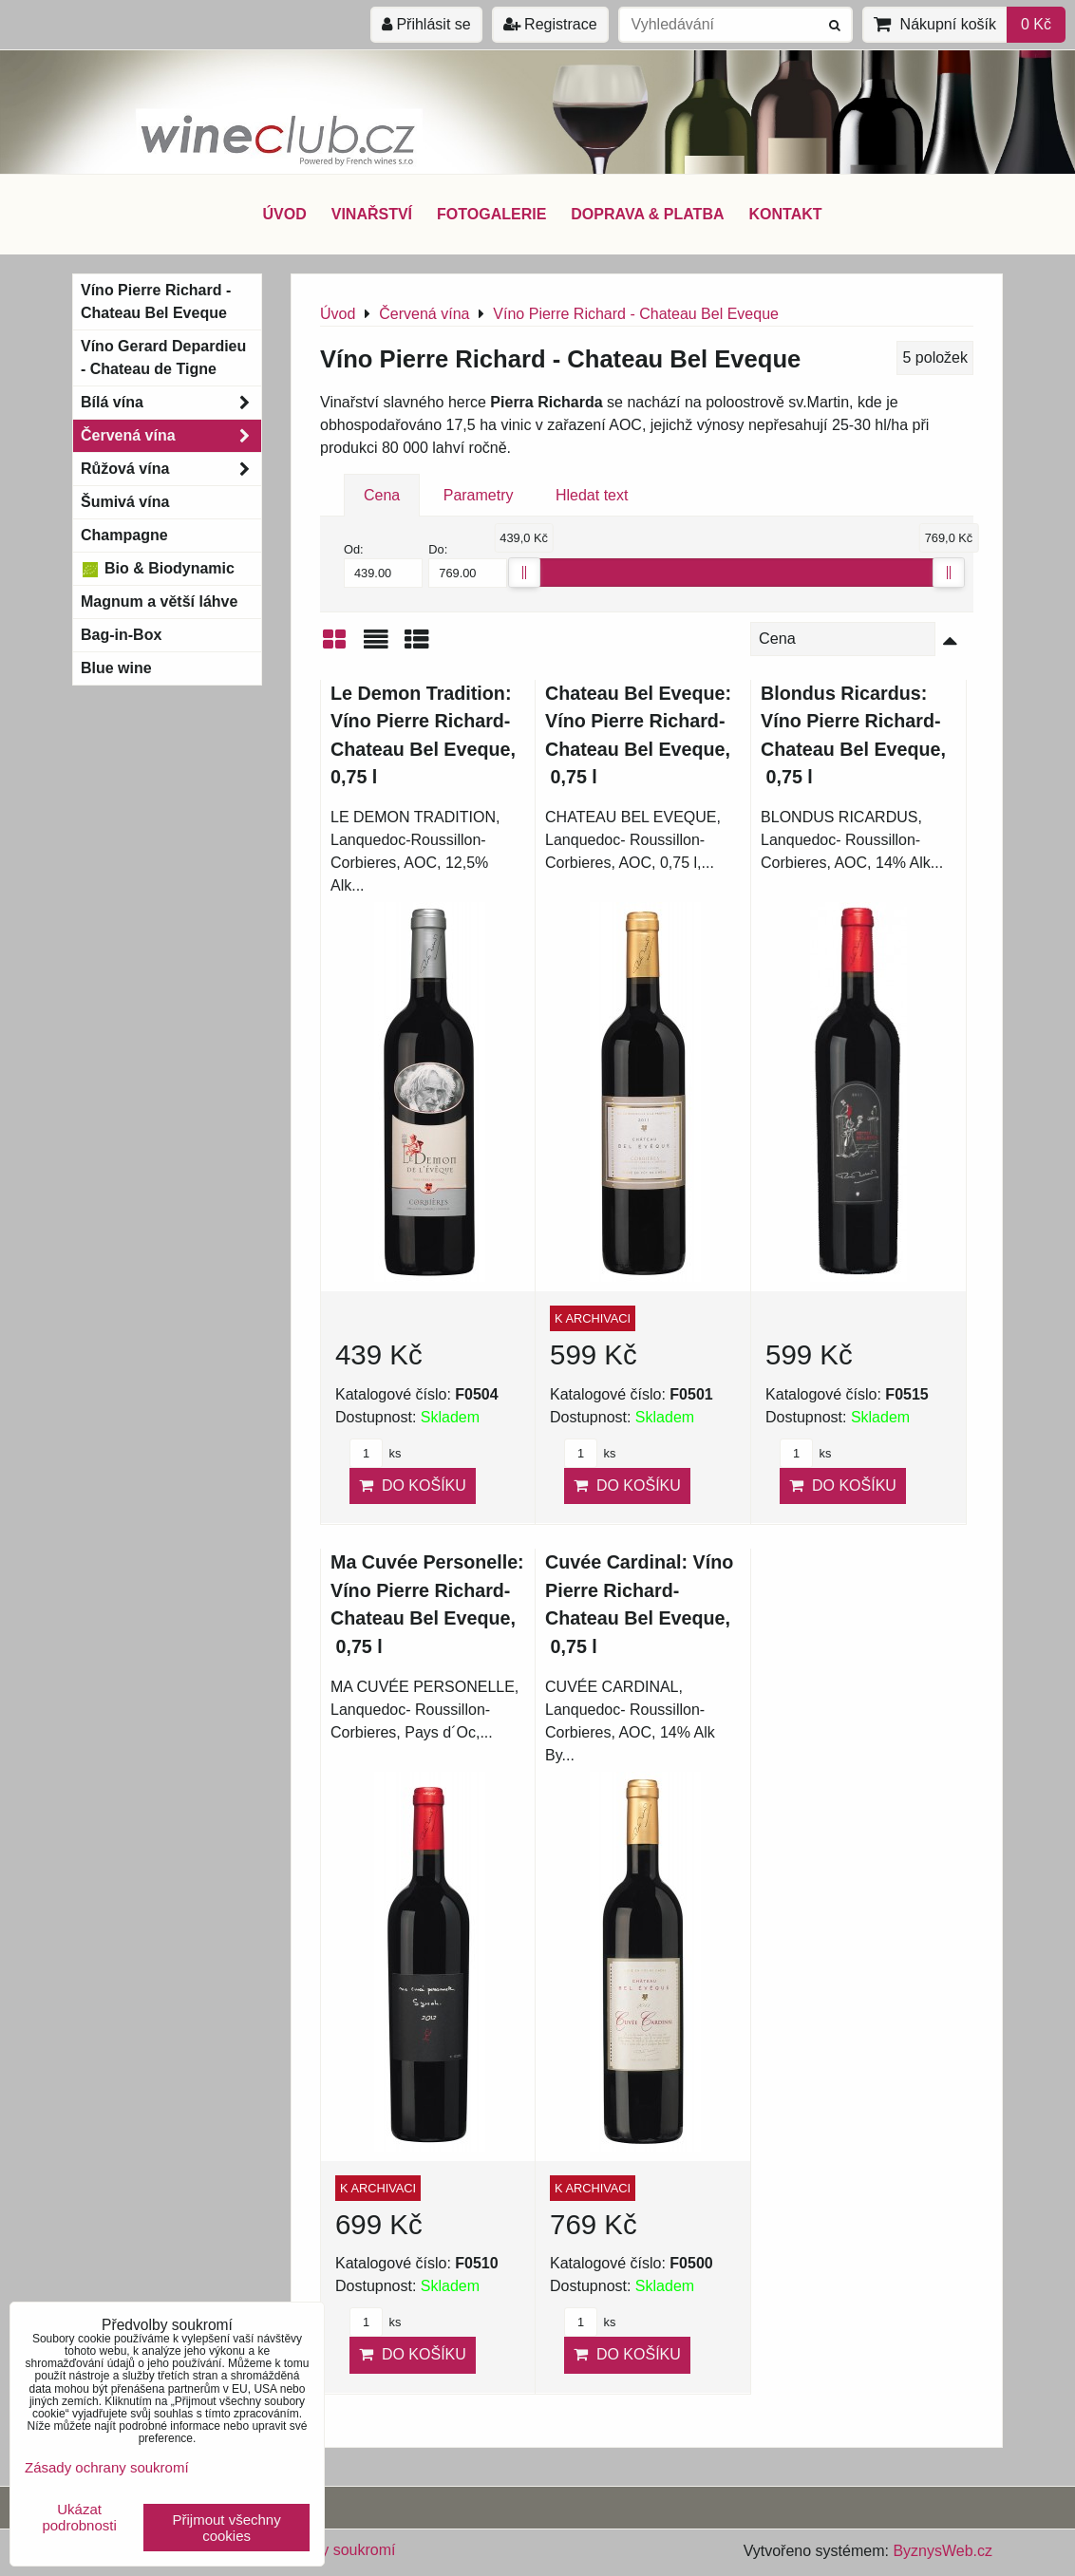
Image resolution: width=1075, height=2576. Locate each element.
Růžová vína (171, 469)
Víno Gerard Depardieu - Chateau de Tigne (163, 357)
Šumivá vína (125, 502)
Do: (467, 565)
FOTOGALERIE (491, 214)
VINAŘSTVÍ (371, 214)
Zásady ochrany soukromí (107, 2467)
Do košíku (412, 1485)
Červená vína (171, 436)
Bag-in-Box (121, 635)
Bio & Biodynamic (158, 568)
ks (375, 1453)
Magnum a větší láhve (159, 601)
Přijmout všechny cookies (227, 2527)
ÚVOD (284, 214)
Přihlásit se (426, 24)
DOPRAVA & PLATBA (647, 214)
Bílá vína (171, 402)
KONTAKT (785, 214)
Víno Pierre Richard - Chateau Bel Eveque (156, 301)
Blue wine (116, 668)
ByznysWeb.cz (942, 2551)
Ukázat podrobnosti (79, 2517)
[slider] (524, 572)
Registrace (550, 24)
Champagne (124, 535)
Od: (383, 565)
